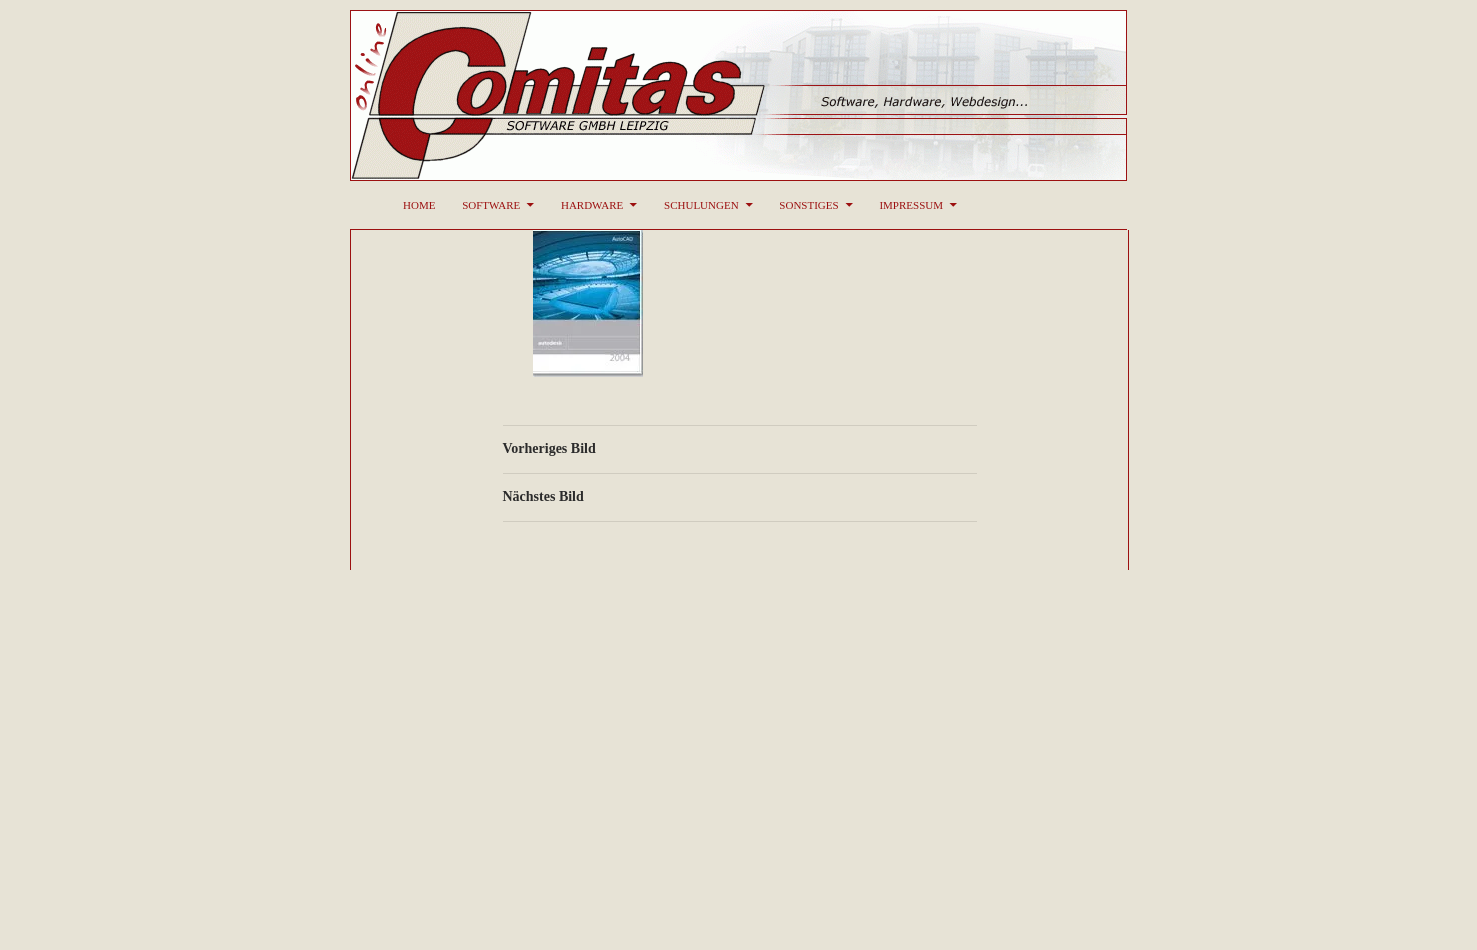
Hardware (592, 205)
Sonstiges (808, 205)
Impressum (911, 205)
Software (491, 205)
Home (419, 205)
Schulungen (701, 205)
